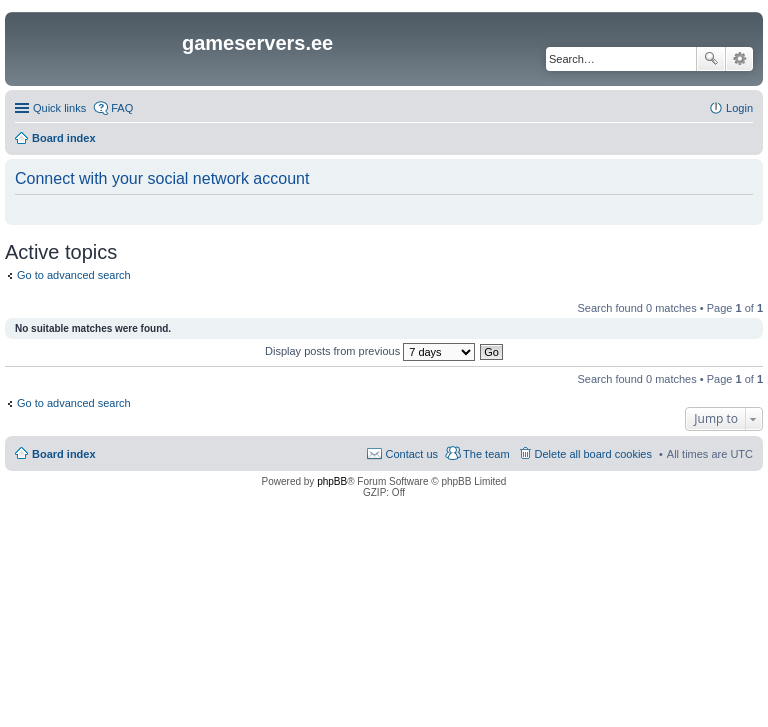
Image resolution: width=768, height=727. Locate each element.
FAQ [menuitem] (122, 108)
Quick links (59, 108)
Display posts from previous (370, 351)
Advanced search (739, 59)
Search (711, 59)
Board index (64, 454)
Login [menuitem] (739, 108)
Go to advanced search (74, 275)
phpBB (332, 481)
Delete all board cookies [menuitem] (593, 454)
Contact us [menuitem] (411, 454)
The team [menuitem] (486, 454)
